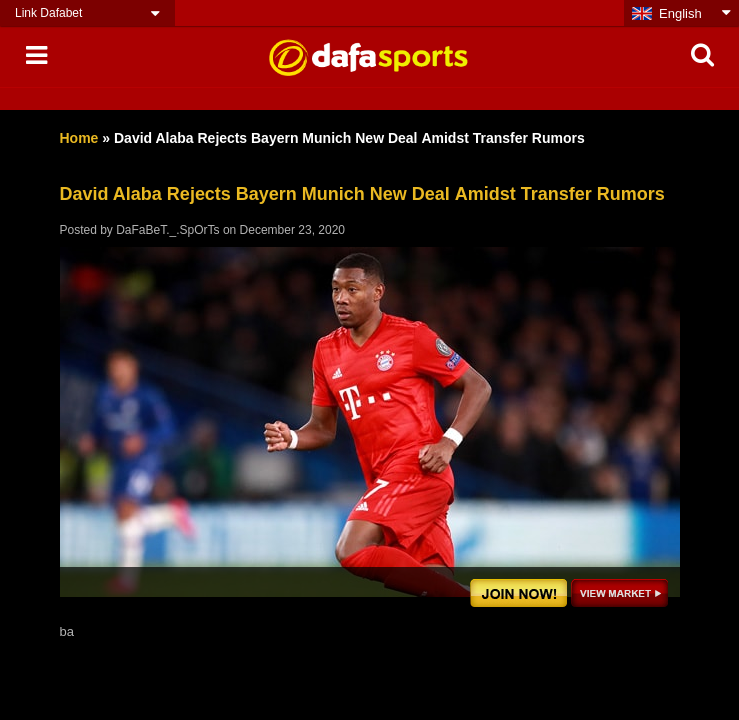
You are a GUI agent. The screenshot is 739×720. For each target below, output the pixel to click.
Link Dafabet (48, 13)
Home (79, 138)
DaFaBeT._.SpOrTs (167, 230)
